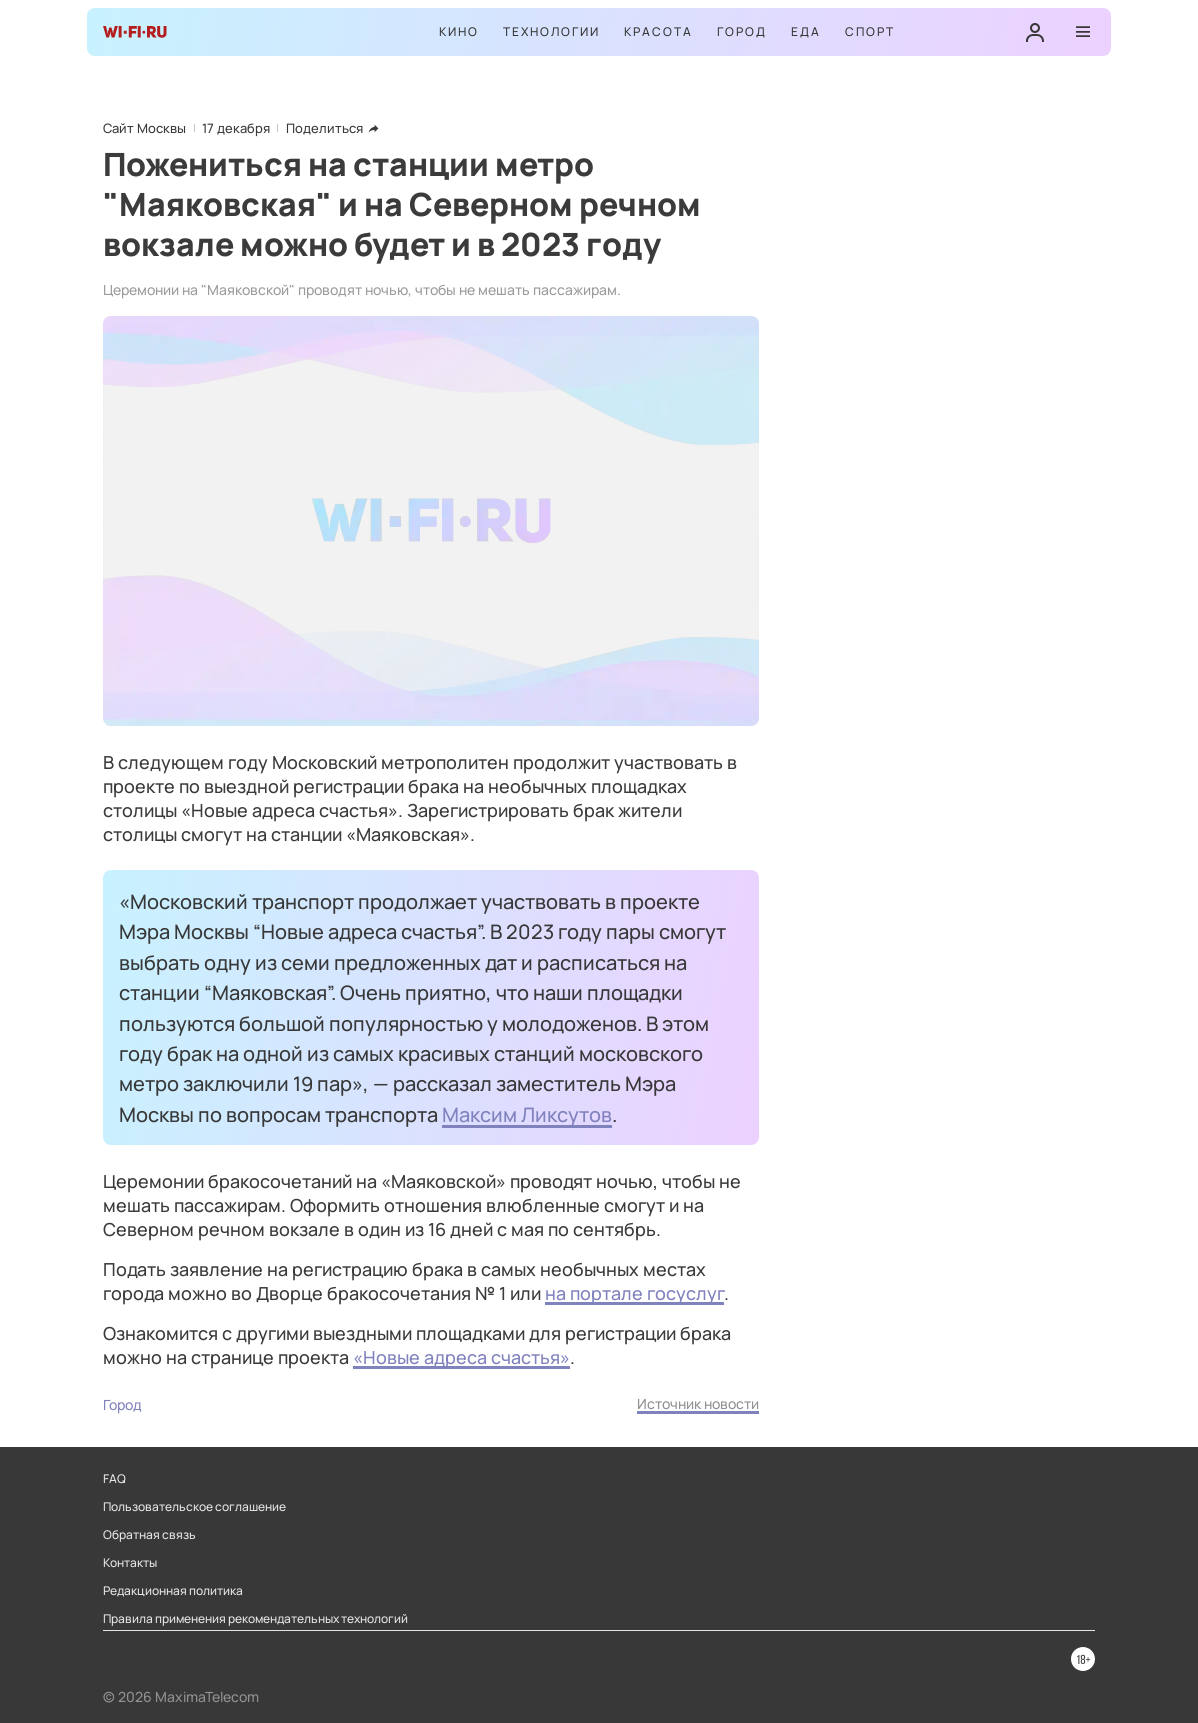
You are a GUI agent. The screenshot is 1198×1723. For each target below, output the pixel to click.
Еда (806, 31)
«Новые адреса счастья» (461, 1357)
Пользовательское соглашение (194, 1507)
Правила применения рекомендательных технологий (255, 1619)
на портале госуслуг (634, 1293)
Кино (459, 31)
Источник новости (698, 1403)
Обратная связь (149, 1535)
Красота (658, 31)
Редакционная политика (173, 1591)
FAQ (114, 1479)
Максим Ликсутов (527, 1114)
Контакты (130, 1563)
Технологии (551, 31)
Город (742, 31)
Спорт (870, 31)
